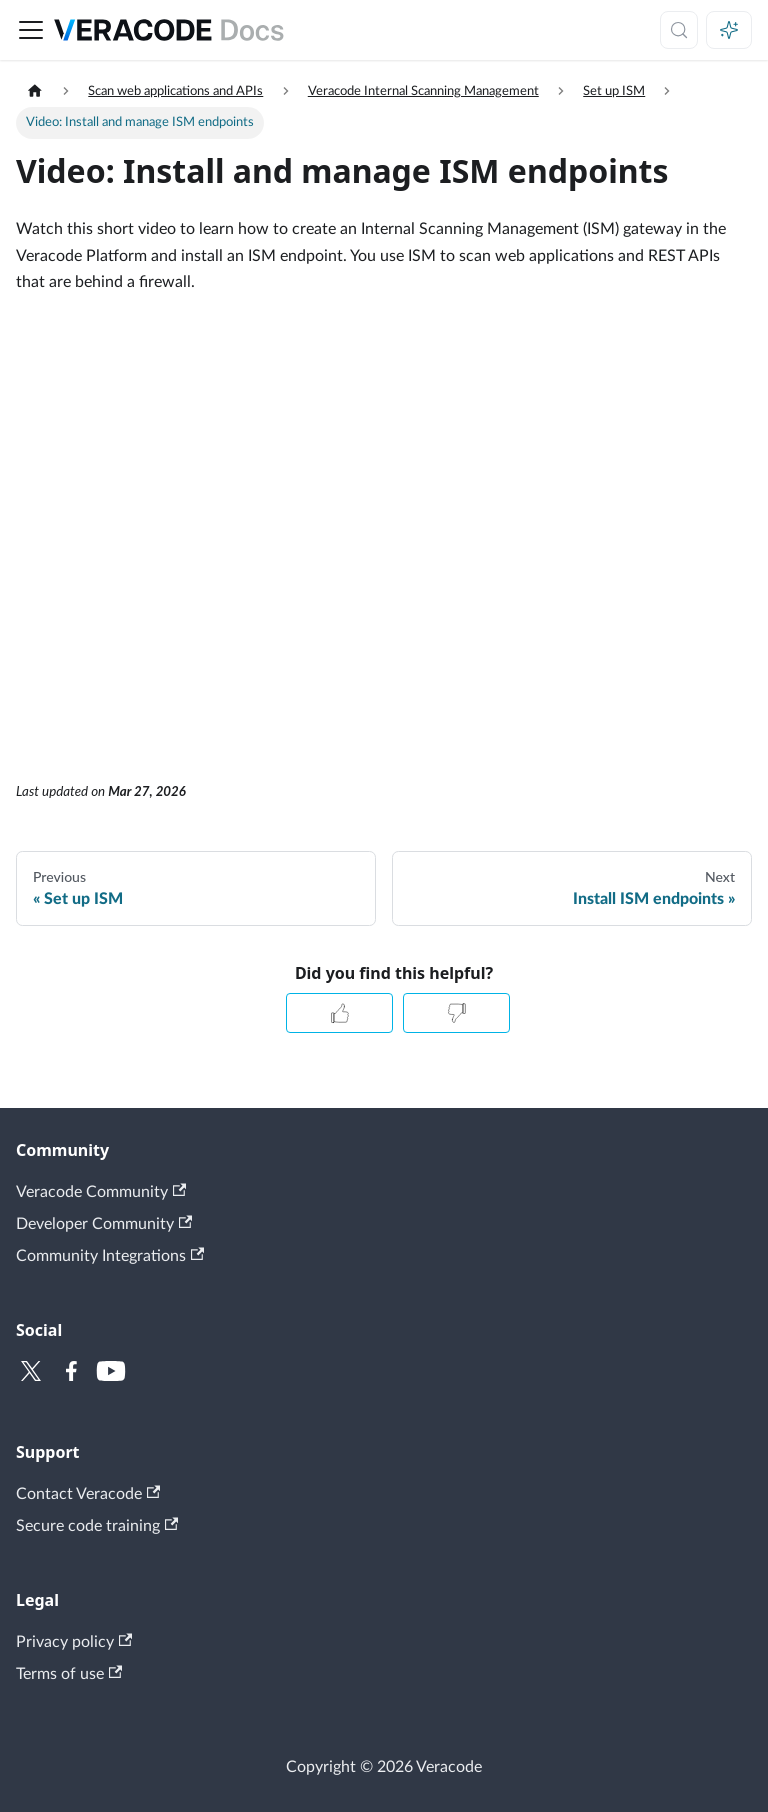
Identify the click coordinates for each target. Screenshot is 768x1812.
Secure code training (97, 1525)
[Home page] (35, 91)
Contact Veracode (88, 1493)
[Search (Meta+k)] (679, 30)
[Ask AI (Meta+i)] (729, 30)
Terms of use (69, 1673)
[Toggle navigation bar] (31, 30)
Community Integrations (110, 1255)
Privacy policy (74, 1641)
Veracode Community (101, 1191)
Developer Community (104, 1223)
